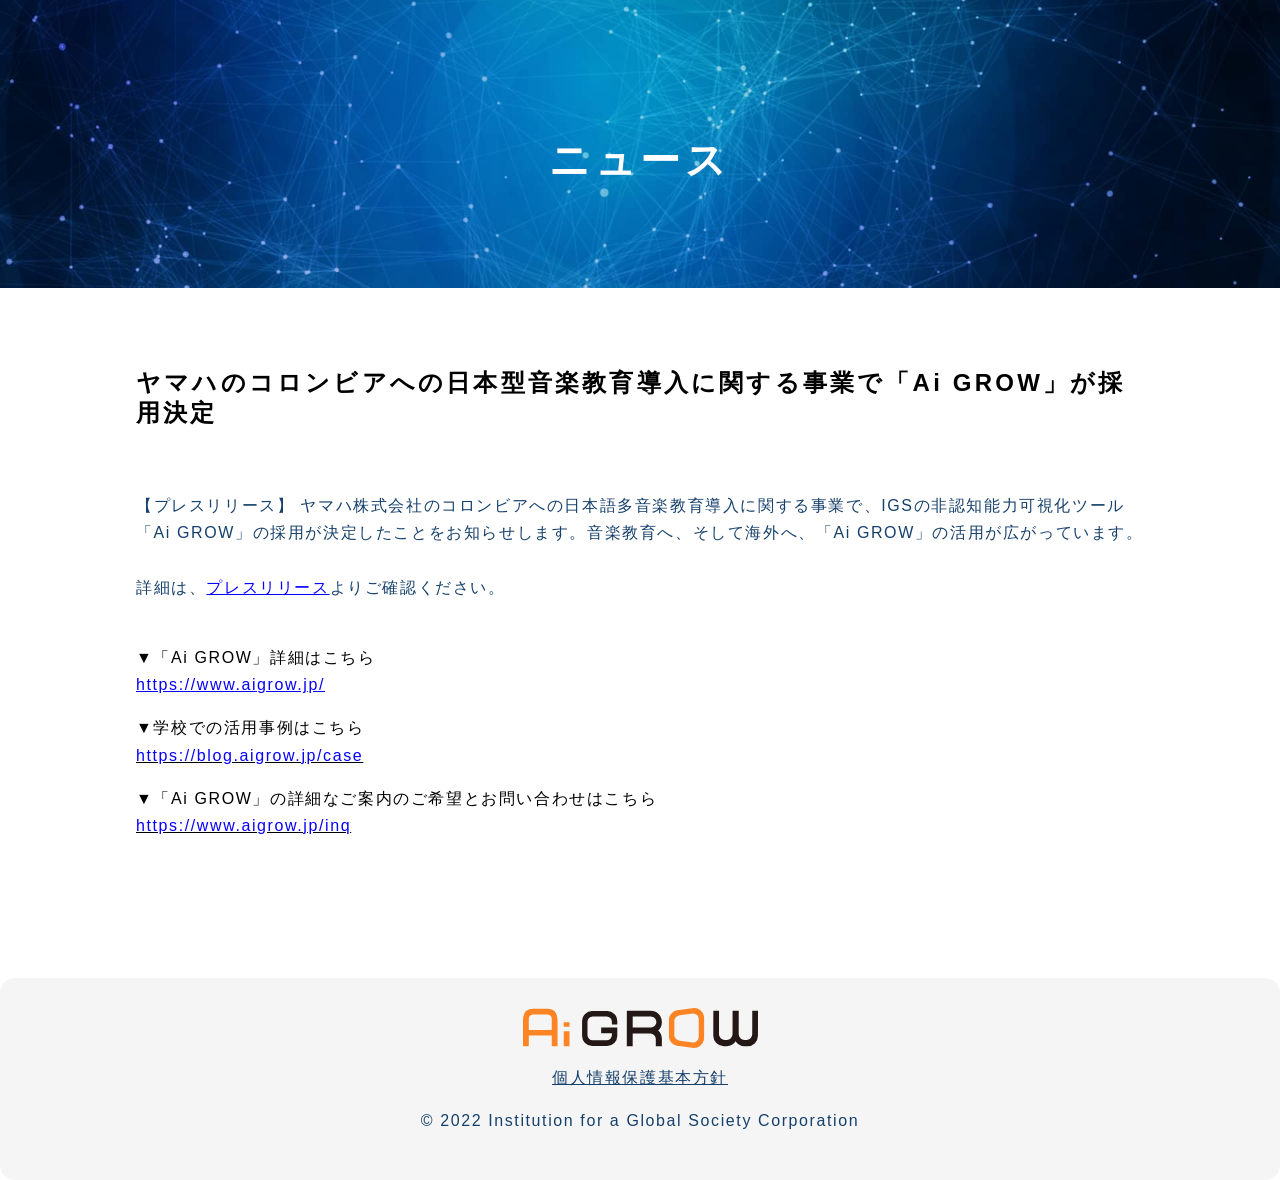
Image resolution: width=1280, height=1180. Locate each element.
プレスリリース (267, 587)
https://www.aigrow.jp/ (230, 684)
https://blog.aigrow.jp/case (249, 755)
